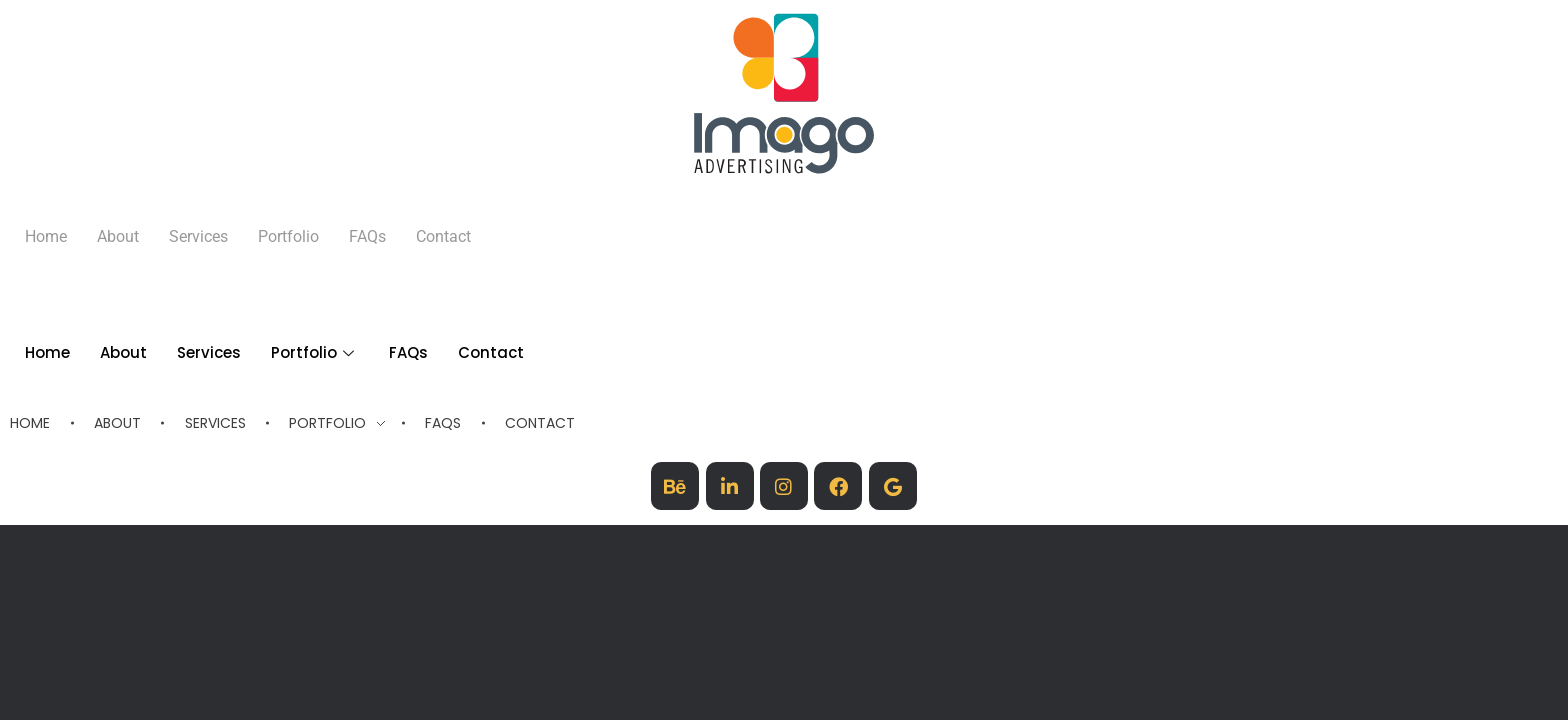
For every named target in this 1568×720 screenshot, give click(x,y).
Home (46, 236)
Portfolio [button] (288, 236)
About (118, 236)
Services (198, 236)
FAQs (367, 236)
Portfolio (315, 352)
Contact (443, 236)
